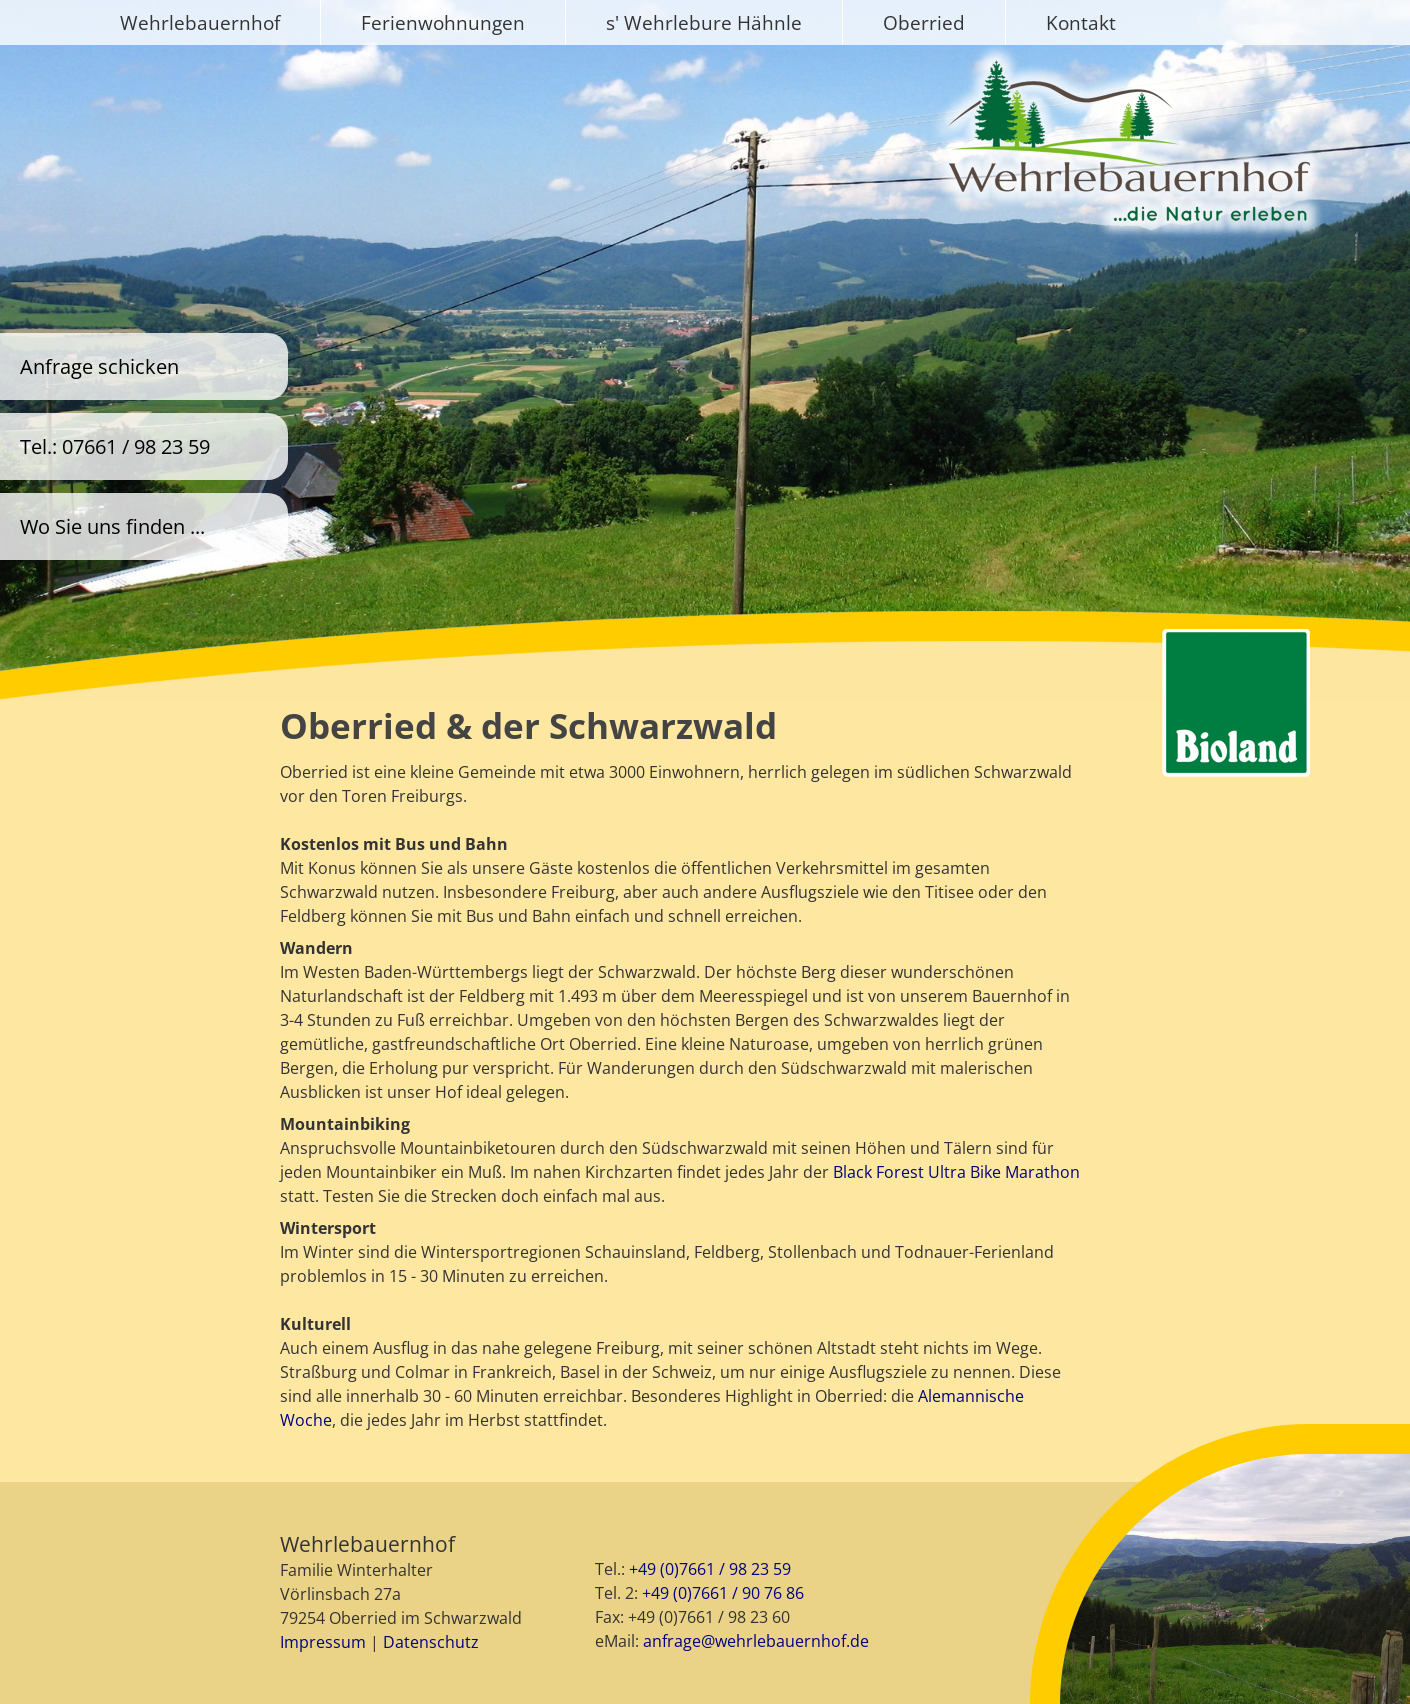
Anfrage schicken (99, 366)
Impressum (323, 1642)
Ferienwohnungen (443, 22)
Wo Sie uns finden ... (112, 526)
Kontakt (1081, 22)
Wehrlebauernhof (200, 22)
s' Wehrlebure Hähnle (704, 22)
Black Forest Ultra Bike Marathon (956, 1172)
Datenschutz (431, 1642)
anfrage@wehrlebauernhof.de (756, 1641)
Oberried (924, 22)
